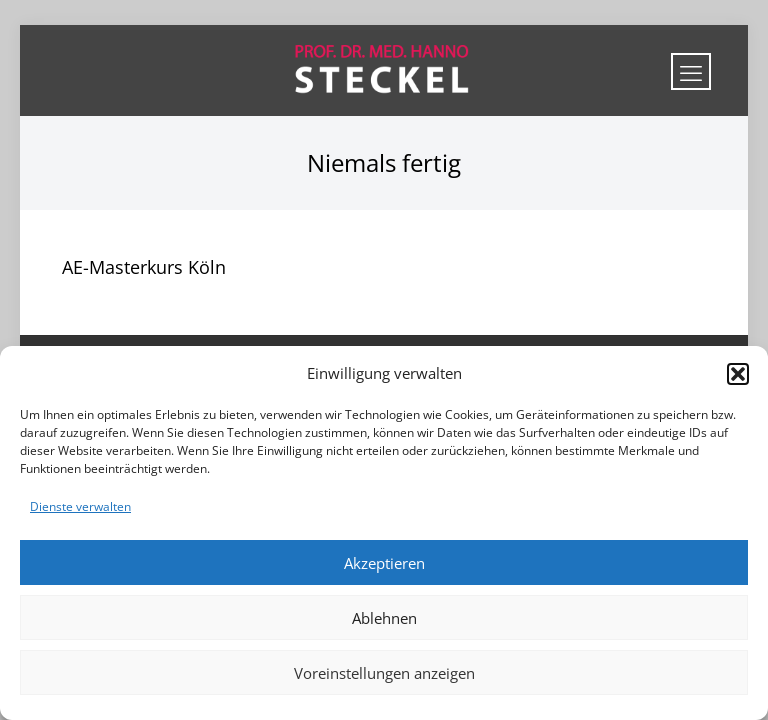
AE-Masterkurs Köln (144, 267)
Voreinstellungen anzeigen (384, 673)
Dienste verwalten (80, 506)
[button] (738, 374)
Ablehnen (384, 618)
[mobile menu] (691, 71)
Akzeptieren (384, 563)
